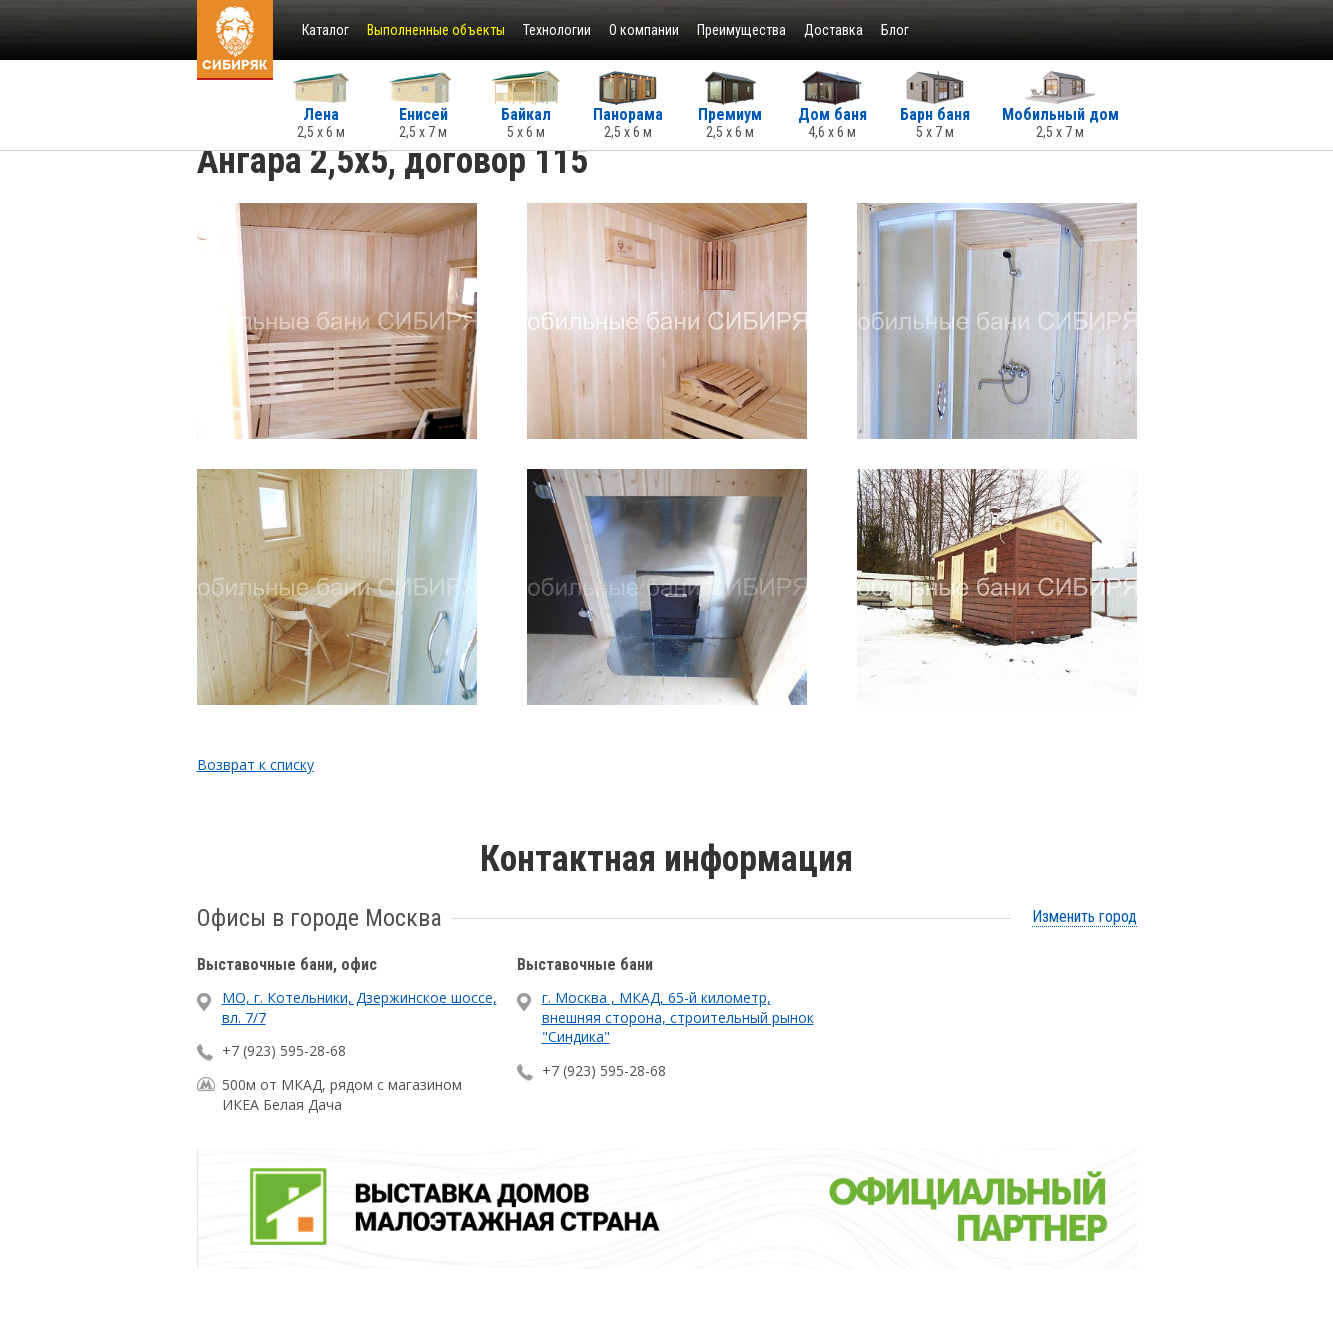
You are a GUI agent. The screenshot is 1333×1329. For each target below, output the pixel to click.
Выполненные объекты (436, 30)
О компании (644, 30)
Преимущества (741, 30)
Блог (895, 30)
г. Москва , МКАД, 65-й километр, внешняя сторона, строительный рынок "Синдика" (678, 1017)
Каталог (325, 30)
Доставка (833, 30)
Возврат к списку (255, 764)
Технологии (557, 30)
